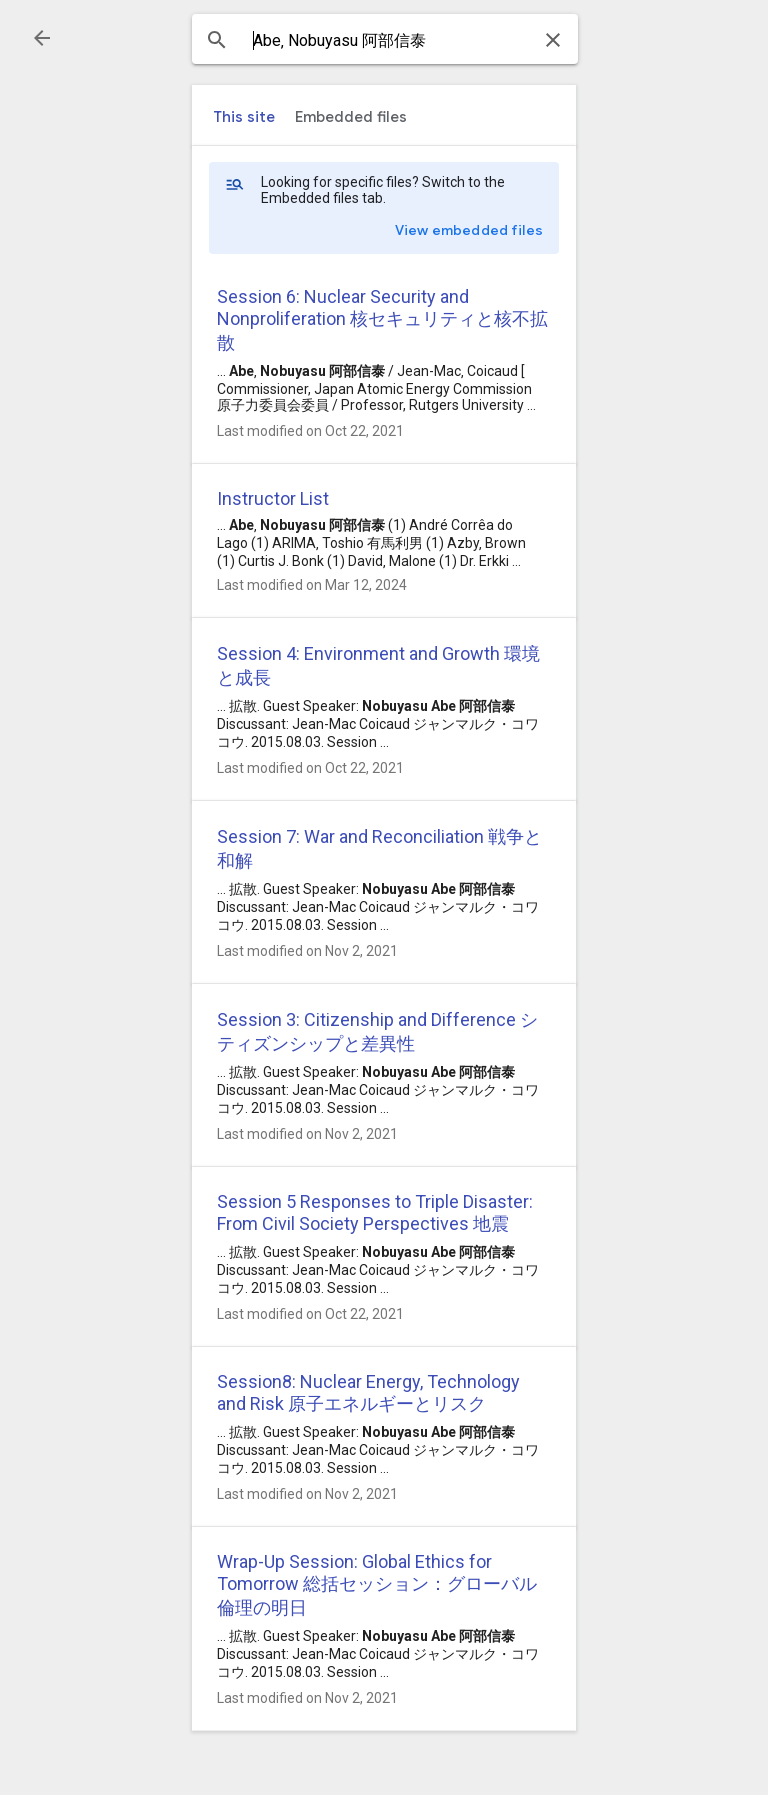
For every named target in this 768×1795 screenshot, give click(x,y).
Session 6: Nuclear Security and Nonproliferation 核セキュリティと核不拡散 (382, 319)
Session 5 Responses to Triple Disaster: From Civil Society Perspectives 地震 (375, 1212)
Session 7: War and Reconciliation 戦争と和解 (379, 848)
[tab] (244, 117)
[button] (42, 38)
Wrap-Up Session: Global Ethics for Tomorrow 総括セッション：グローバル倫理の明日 (377, 1584)
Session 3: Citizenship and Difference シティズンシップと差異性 (377, 1031)
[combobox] (385, 41)
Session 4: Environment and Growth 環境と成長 (378, 665)
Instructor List (273, 498)
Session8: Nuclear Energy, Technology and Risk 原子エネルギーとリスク (368, 1392)
